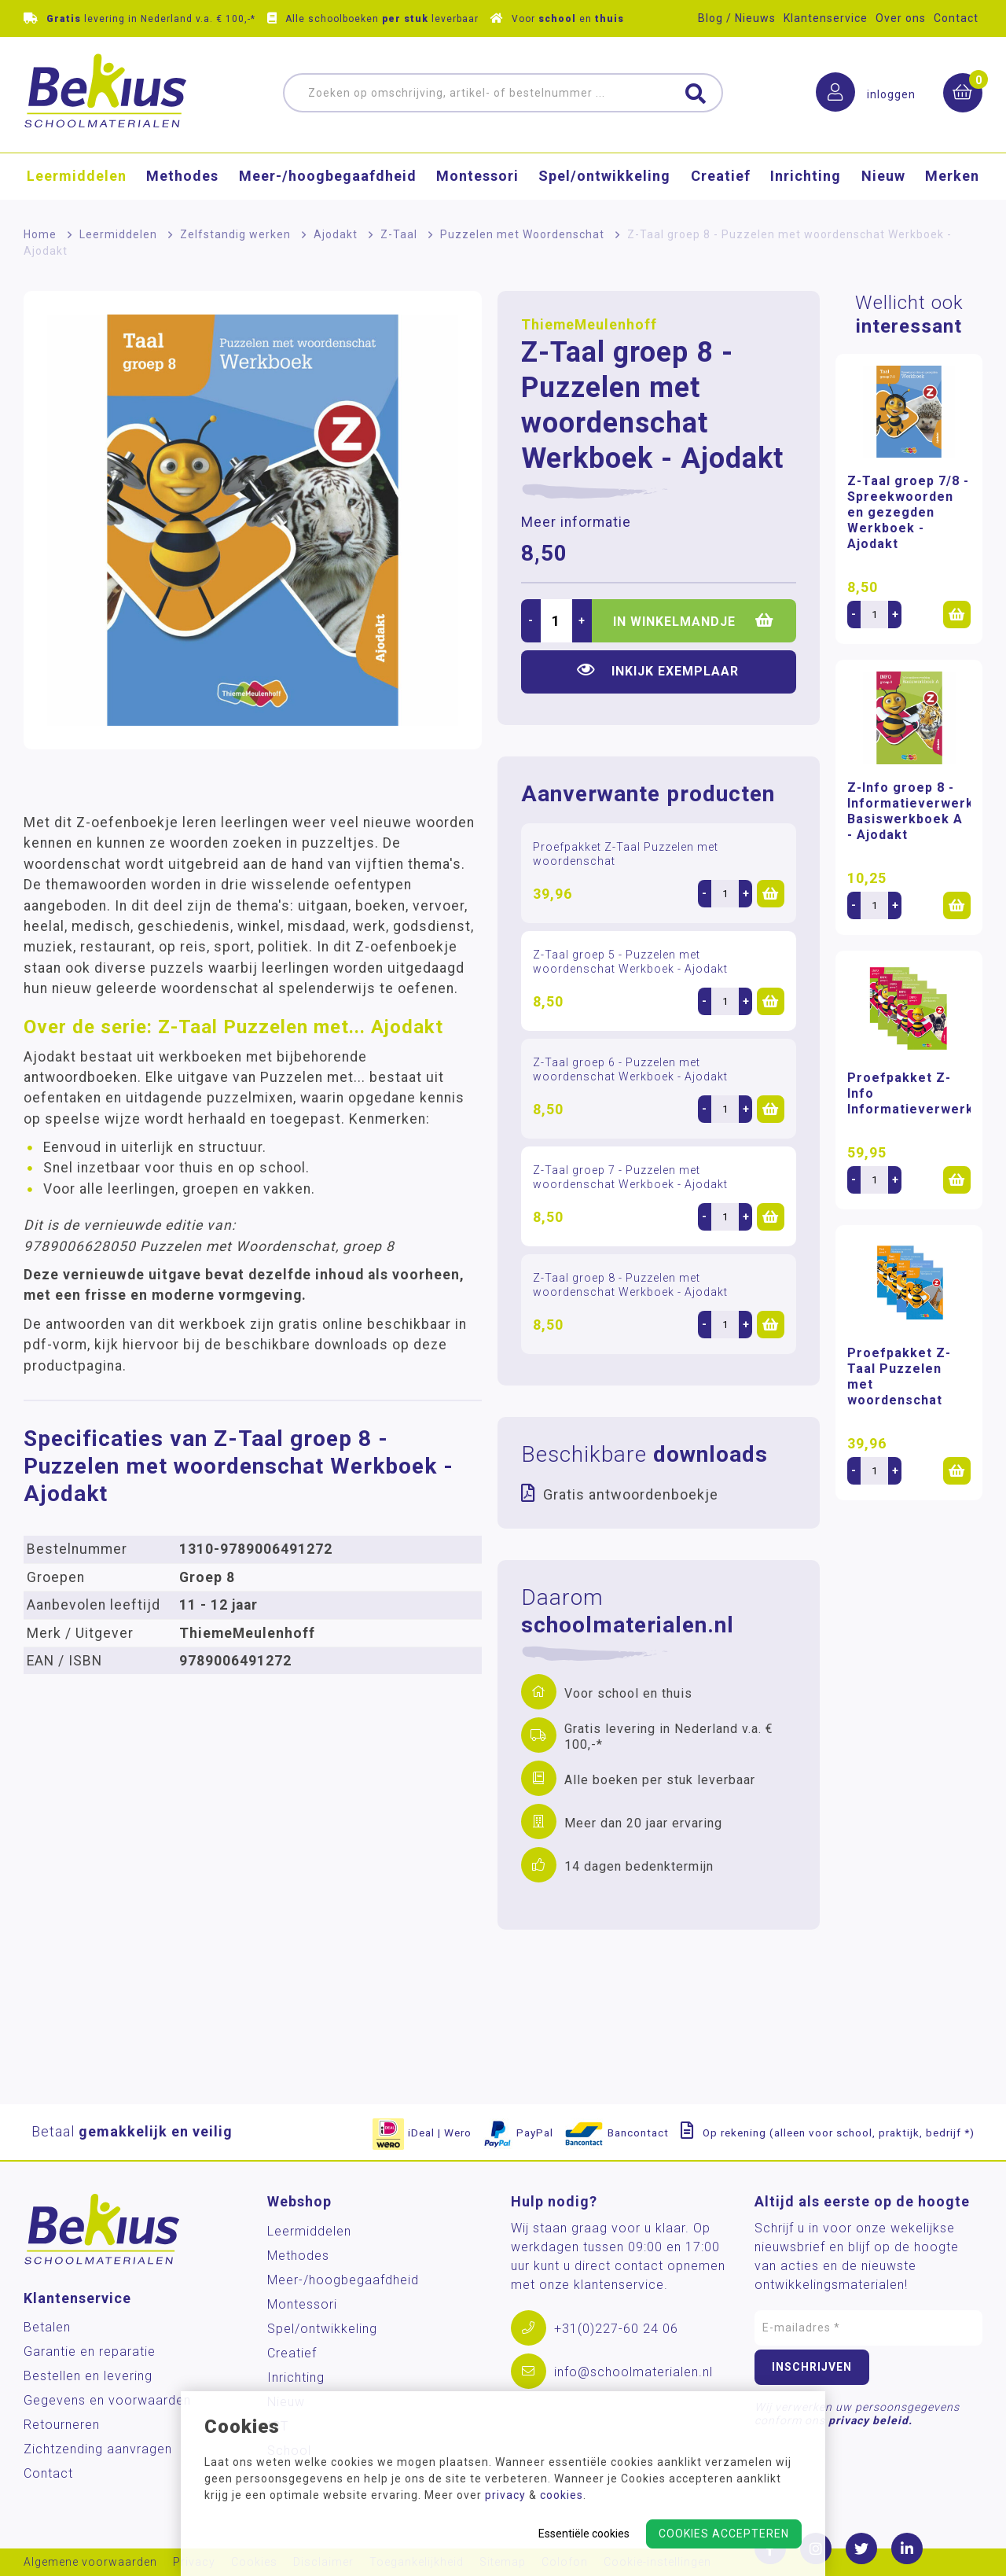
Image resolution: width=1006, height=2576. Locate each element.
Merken (952, 177)
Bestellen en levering (88, 2375)
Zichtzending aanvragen (98, 2449)
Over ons (901, 18)
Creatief (721, 177)
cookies (561, 2495)
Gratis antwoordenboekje (630, 1494)
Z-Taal (398, 234)
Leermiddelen (77, 177)
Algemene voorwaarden (90, 2562)
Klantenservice (826, 18)
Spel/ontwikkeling (604, 177)
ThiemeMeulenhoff (589, 325)
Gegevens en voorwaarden (107, 2400)
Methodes (182, 177)
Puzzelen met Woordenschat (522, 234)
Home (40, 234)
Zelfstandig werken (235, 234)
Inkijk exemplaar (658, 670)
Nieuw (883, 177)
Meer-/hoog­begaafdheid (328, 177)
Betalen (47, 2327)
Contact (956, 18)
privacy (505, 2495)
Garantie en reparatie (90, 2351)
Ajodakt (336, 234)
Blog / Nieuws (737, 18)
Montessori (477, 177)
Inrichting (805, 177)
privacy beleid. (870, 2420)
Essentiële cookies (584, 2533)
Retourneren (62, 2424)
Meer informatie (576, 522)
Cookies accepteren (724, 2533)
